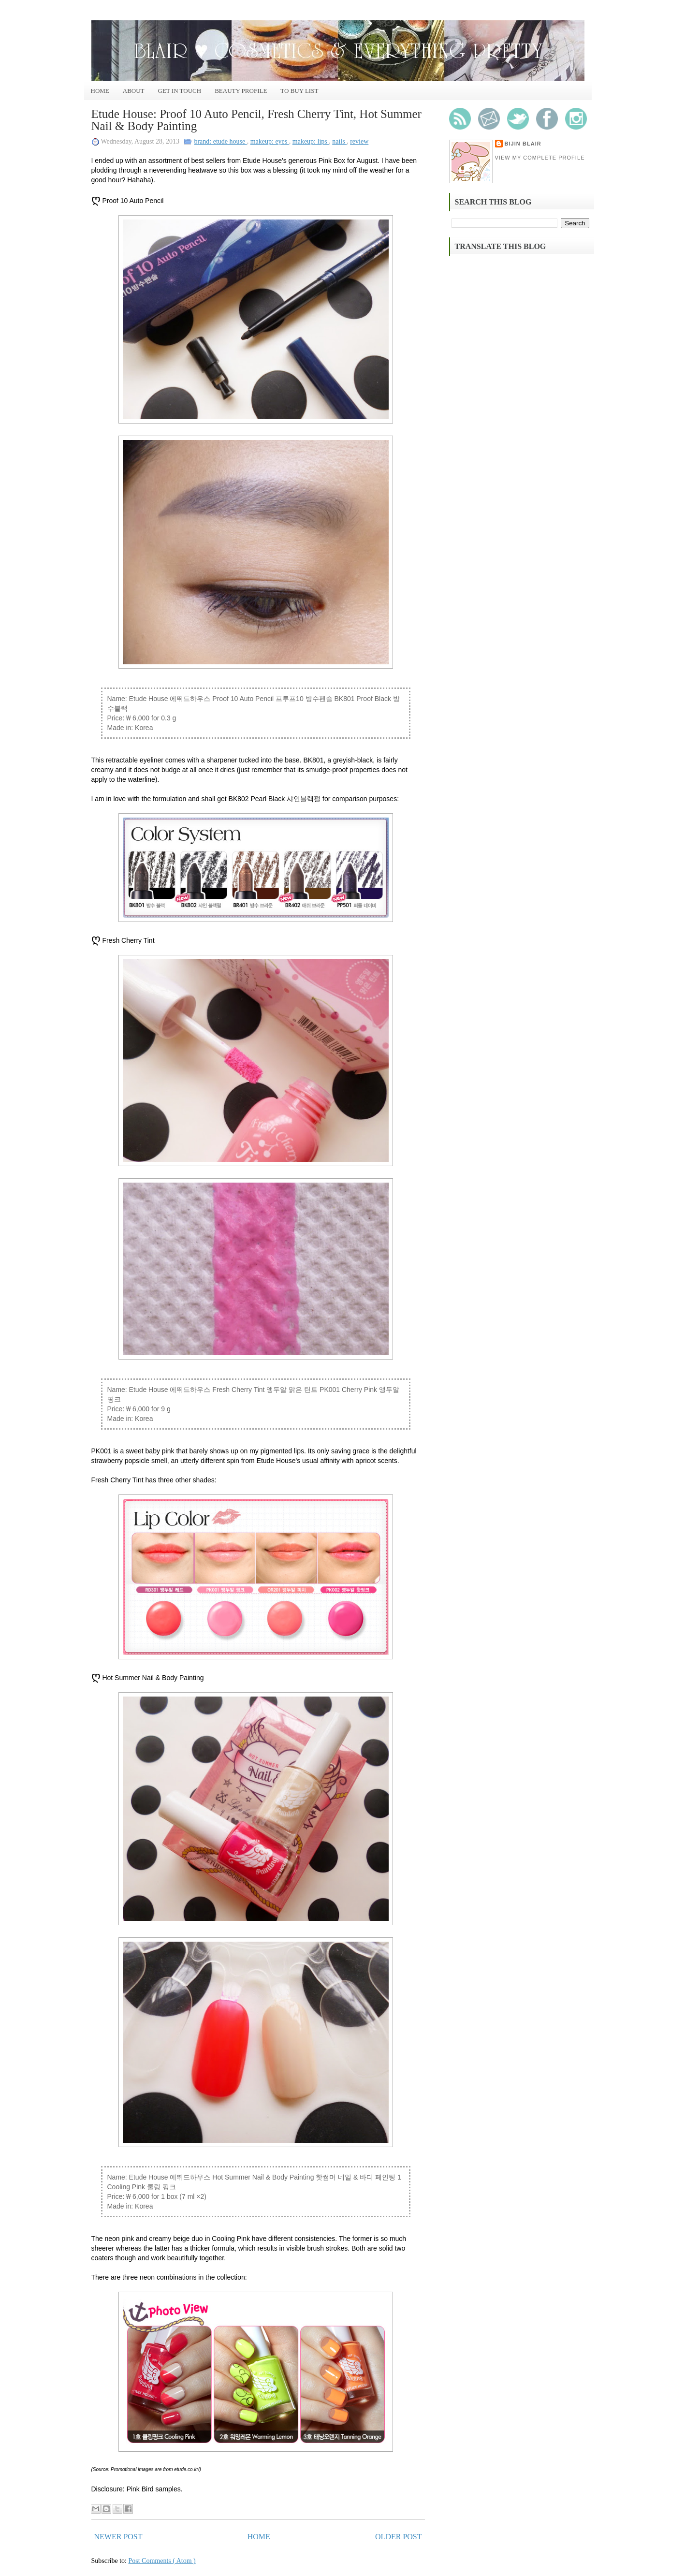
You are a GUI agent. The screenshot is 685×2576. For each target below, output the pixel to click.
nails (339, 141)
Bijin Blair (523, 143)
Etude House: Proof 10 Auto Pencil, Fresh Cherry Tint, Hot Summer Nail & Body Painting (256, 120)
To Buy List (299, 90)
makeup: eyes (269, 141)
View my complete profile (540, 158)
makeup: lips (310, 141)
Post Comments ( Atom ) (162, 2560)
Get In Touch (180, 90)
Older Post (398, 2536)
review (359, 141)
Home (100, 90)
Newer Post (118, 2536)
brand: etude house (220, 141)
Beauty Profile (241, 90)
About (134, 90)
